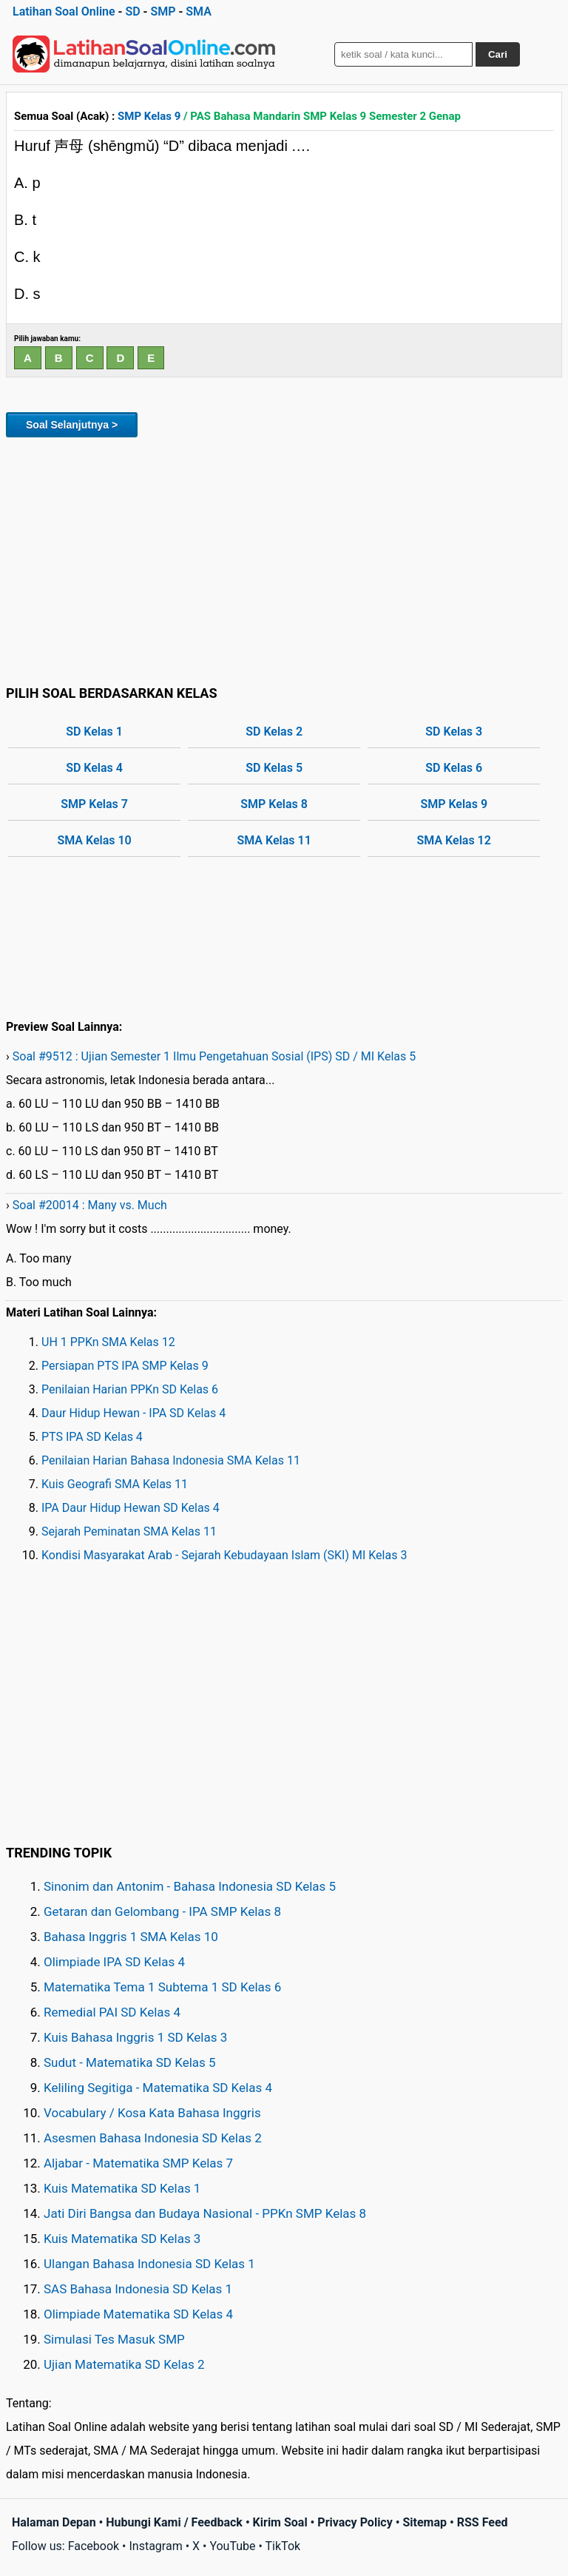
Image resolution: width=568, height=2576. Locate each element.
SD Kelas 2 (274, 731)
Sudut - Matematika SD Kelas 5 (130, 2062)
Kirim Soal (280, 2522)
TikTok (283, 2546)
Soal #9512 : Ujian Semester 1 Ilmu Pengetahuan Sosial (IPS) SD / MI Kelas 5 (214, 1056)
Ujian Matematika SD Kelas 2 (124, 2364)
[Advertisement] (284, 558)
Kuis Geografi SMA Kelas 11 (114, 1484)
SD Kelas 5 (274, 768)
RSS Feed (482, 2522)
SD (132, 11)
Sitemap (424, 2522)
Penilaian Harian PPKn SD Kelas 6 (129, 1389)
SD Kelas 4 (94, 768)
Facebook (93, 2546)
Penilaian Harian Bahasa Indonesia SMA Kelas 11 (170, 1460)
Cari (497, 54)
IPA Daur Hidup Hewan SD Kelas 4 (130, 1508)
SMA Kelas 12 (454, 840)
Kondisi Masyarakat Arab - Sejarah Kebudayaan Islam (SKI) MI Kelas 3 (224, 1555)
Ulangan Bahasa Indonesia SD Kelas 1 (149, 2263)
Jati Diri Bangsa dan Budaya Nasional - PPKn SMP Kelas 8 (205, 2213)
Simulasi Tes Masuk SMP (114, 2339)
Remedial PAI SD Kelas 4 (112, 2012)
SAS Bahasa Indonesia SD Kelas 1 (138, 2288)
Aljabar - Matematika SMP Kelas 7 (138, 2163)
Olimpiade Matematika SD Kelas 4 (138, 2314)
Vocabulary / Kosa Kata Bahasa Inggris (152, 2112)
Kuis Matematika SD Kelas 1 (122, 2188)
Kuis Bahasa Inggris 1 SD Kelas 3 (135, 2037)
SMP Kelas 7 (94, 804)
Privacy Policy (354, 2522)
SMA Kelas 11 (274, 840)
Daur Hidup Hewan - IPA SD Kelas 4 (133, 1413)
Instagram (155, 2546)
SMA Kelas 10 (94, 840)
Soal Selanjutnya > (72, 425)
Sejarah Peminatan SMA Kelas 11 (129, 1531)
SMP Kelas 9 (149, 116)
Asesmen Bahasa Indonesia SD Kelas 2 (153, 2138)
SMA (199, 11)
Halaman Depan (54, 2522)
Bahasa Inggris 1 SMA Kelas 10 (131, 1936)
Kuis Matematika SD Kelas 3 (122, 2238)
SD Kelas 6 (453, 768)
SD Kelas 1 (94, 731)
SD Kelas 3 (453, 731)
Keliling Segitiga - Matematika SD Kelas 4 (158, 2087)
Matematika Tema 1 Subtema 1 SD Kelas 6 (162, 1987)
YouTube (232, 2546)
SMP (162, 11)
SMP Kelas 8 (274, 804)
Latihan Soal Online (64, 11)
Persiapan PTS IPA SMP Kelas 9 (125, 1366)
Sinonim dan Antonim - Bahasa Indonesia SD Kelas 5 (190, 1886)
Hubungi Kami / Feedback (174, 2522)
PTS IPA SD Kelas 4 (92, 1437)
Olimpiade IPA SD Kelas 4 (114, 1961)
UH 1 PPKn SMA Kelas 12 (108, 1342)
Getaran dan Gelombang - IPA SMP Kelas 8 (162, 1911)
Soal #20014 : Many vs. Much (90, 1205)
